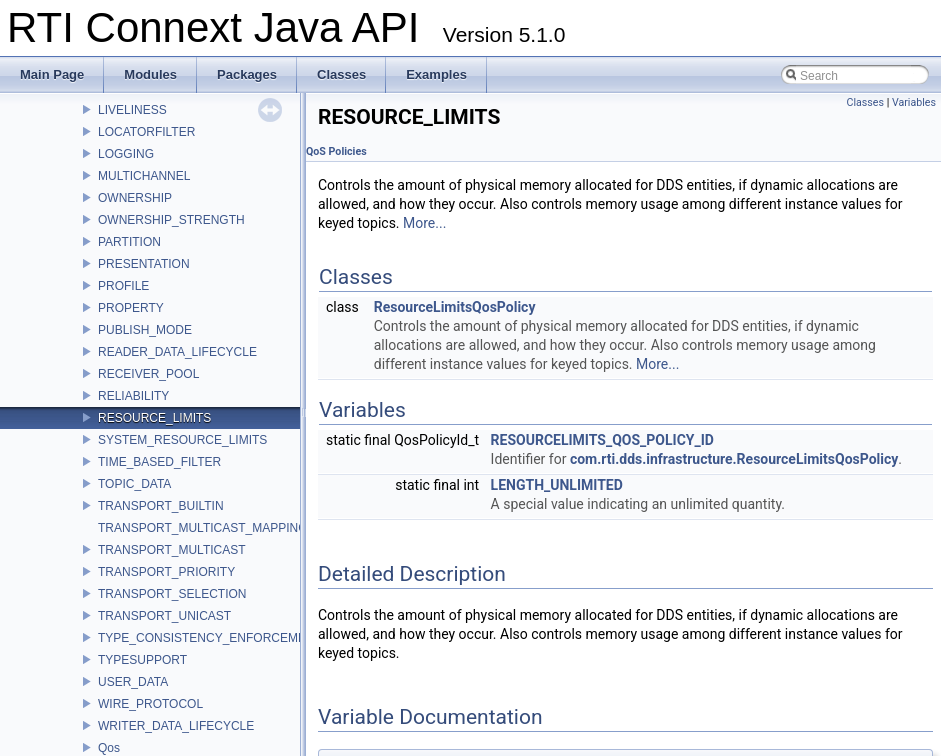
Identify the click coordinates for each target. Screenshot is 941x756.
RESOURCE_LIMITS (154, 418)
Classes (865, 102)
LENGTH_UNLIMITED (557, 485)
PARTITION (129, 242)
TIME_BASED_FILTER (159, 462)
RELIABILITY (133, 396)
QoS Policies (336, 151)
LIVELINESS (132, 110)
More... (424, 223)
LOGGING (126, 154)
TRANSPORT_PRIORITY (166, 572)
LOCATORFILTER (146, 132)
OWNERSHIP (135, 198)
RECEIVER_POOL (148, 374)
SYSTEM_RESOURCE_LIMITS (182, 440)
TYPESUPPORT (142, 660)
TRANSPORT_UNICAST (164, 616)
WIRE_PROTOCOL (150, 704)
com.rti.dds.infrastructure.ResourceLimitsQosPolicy (734, 459)
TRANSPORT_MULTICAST (172, 550)
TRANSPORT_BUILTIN (161, 506)
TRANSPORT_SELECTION (172, 594)
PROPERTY (131, 308)
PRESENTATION (144, 264)
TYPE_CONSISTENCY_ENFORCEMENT (210, 638)
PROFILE (123, 286)
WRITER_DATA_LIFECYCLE (176, 726)
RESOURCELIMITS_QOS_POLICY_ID (602, 440)
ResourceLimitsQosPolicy (455, 307)
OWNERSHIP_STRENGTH (171, 220)
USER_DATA (133, 682)
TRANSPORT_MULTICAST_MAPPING (203, 528)
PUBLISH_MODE (145, 330)
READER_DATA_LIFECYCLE (177, 352)
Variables (914, 102)
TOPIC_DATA (134, 484)
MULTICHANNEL (144, 176)
